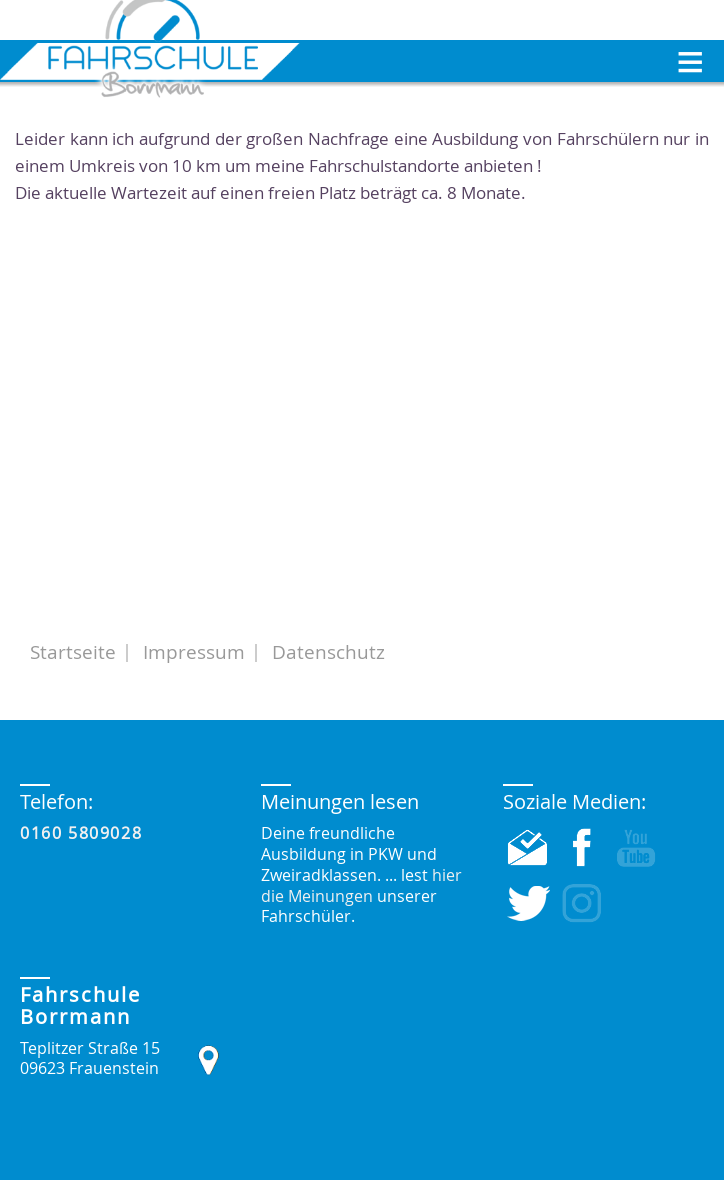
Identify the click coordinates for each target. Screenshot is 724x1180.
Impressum (194, 652)
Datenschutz (328, 652)
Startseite (73, 652)
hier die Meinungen (361, 885)
